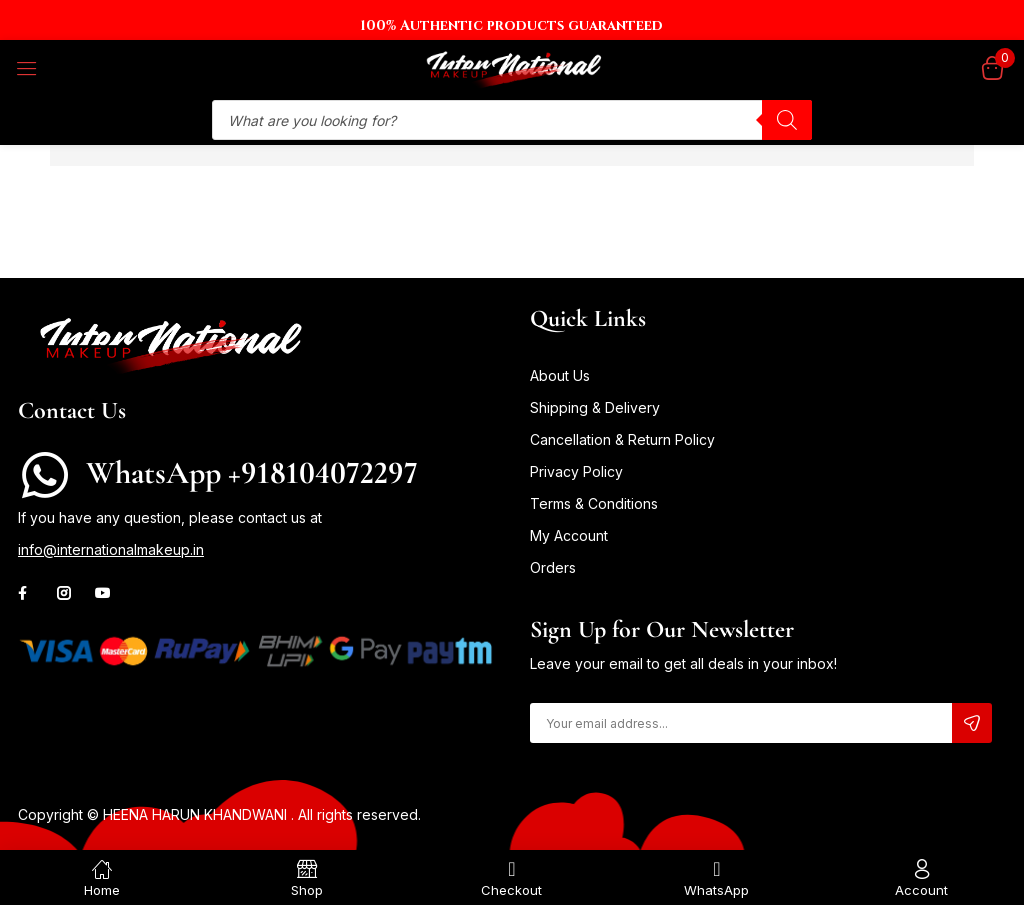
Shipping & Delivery (595, 407)
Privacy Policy (576, 471)
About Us (560, 375)
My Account (569, 535)
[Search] (787, 120)
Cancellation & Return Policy (622, 439)
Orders (553, 567)
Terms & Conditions (594, 503)
